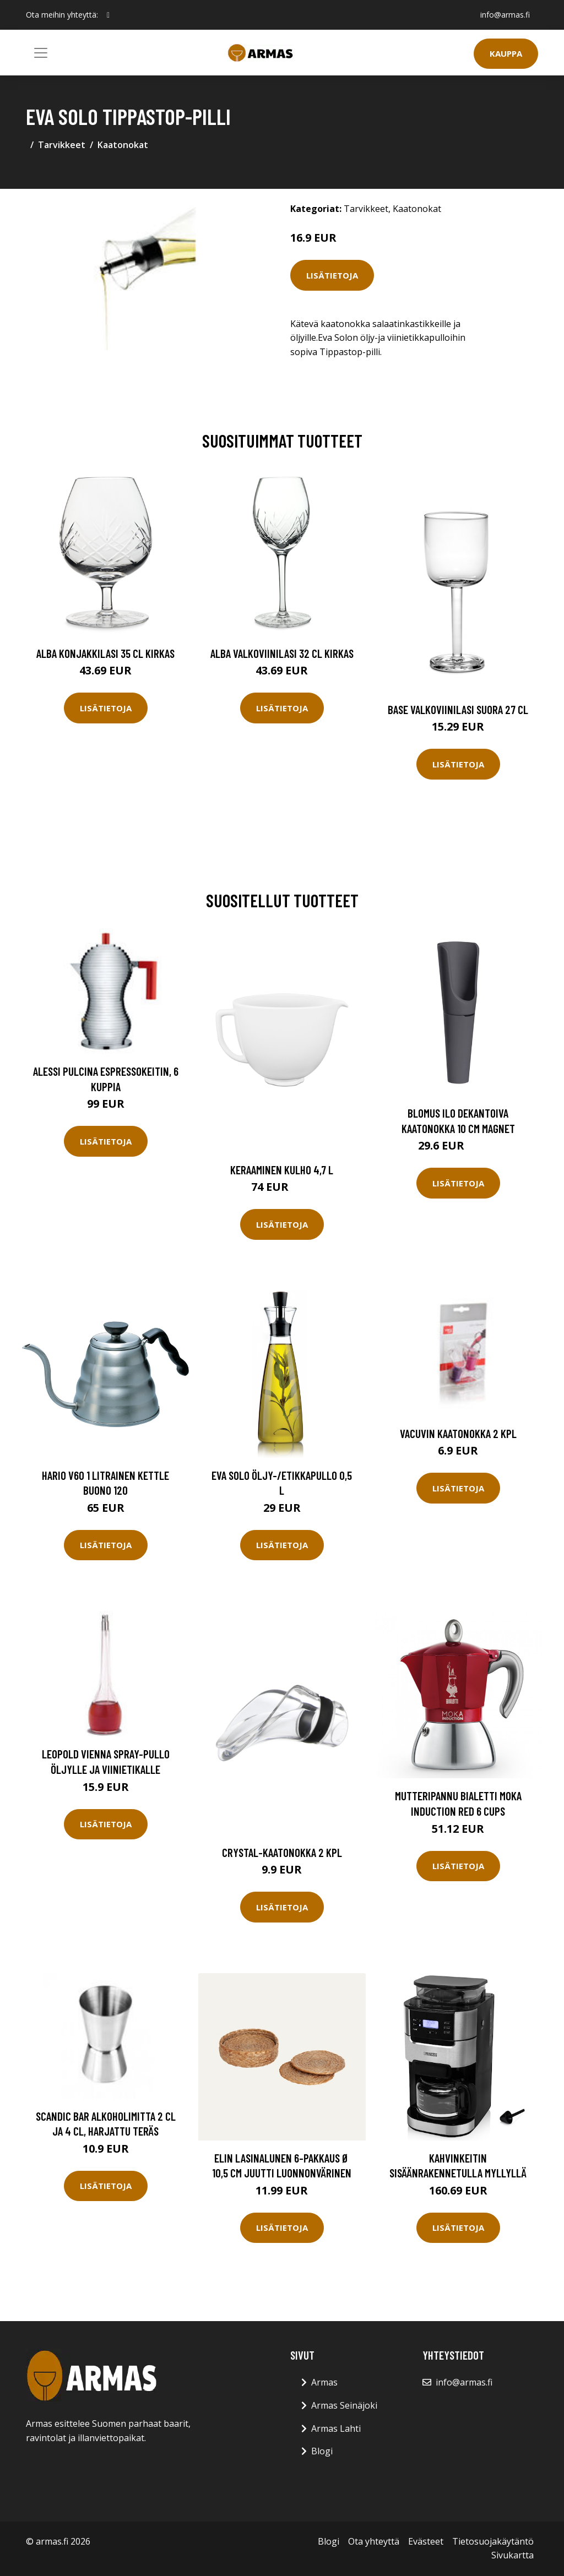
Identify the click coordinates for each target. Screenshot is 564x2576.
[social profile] (108, 14)
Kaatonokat (122, 145)
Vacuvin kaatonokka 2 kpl (458, 1433)
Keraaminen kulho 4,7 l (281, 1170)
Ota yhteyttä (373, 2541)
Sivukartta (512, 2555)
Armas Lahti (336, 2428)
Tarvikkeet (61, 145)
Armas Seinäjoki (344, 2405)
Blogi (322, 2451)
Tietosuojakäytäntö (493, 2541)
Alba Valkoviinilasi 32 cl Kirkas (282, 653)
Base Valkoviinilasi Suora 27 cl (458, 709)
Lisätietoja (332, 275)
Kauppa (506, 53)
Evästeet (425, 2541)
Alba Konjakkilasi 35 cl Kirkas (105, 653)
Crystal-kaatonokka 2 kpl (282, 1852)
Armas (324, 2382)
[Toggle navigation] (41, 52)
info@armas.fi (504, 14)
